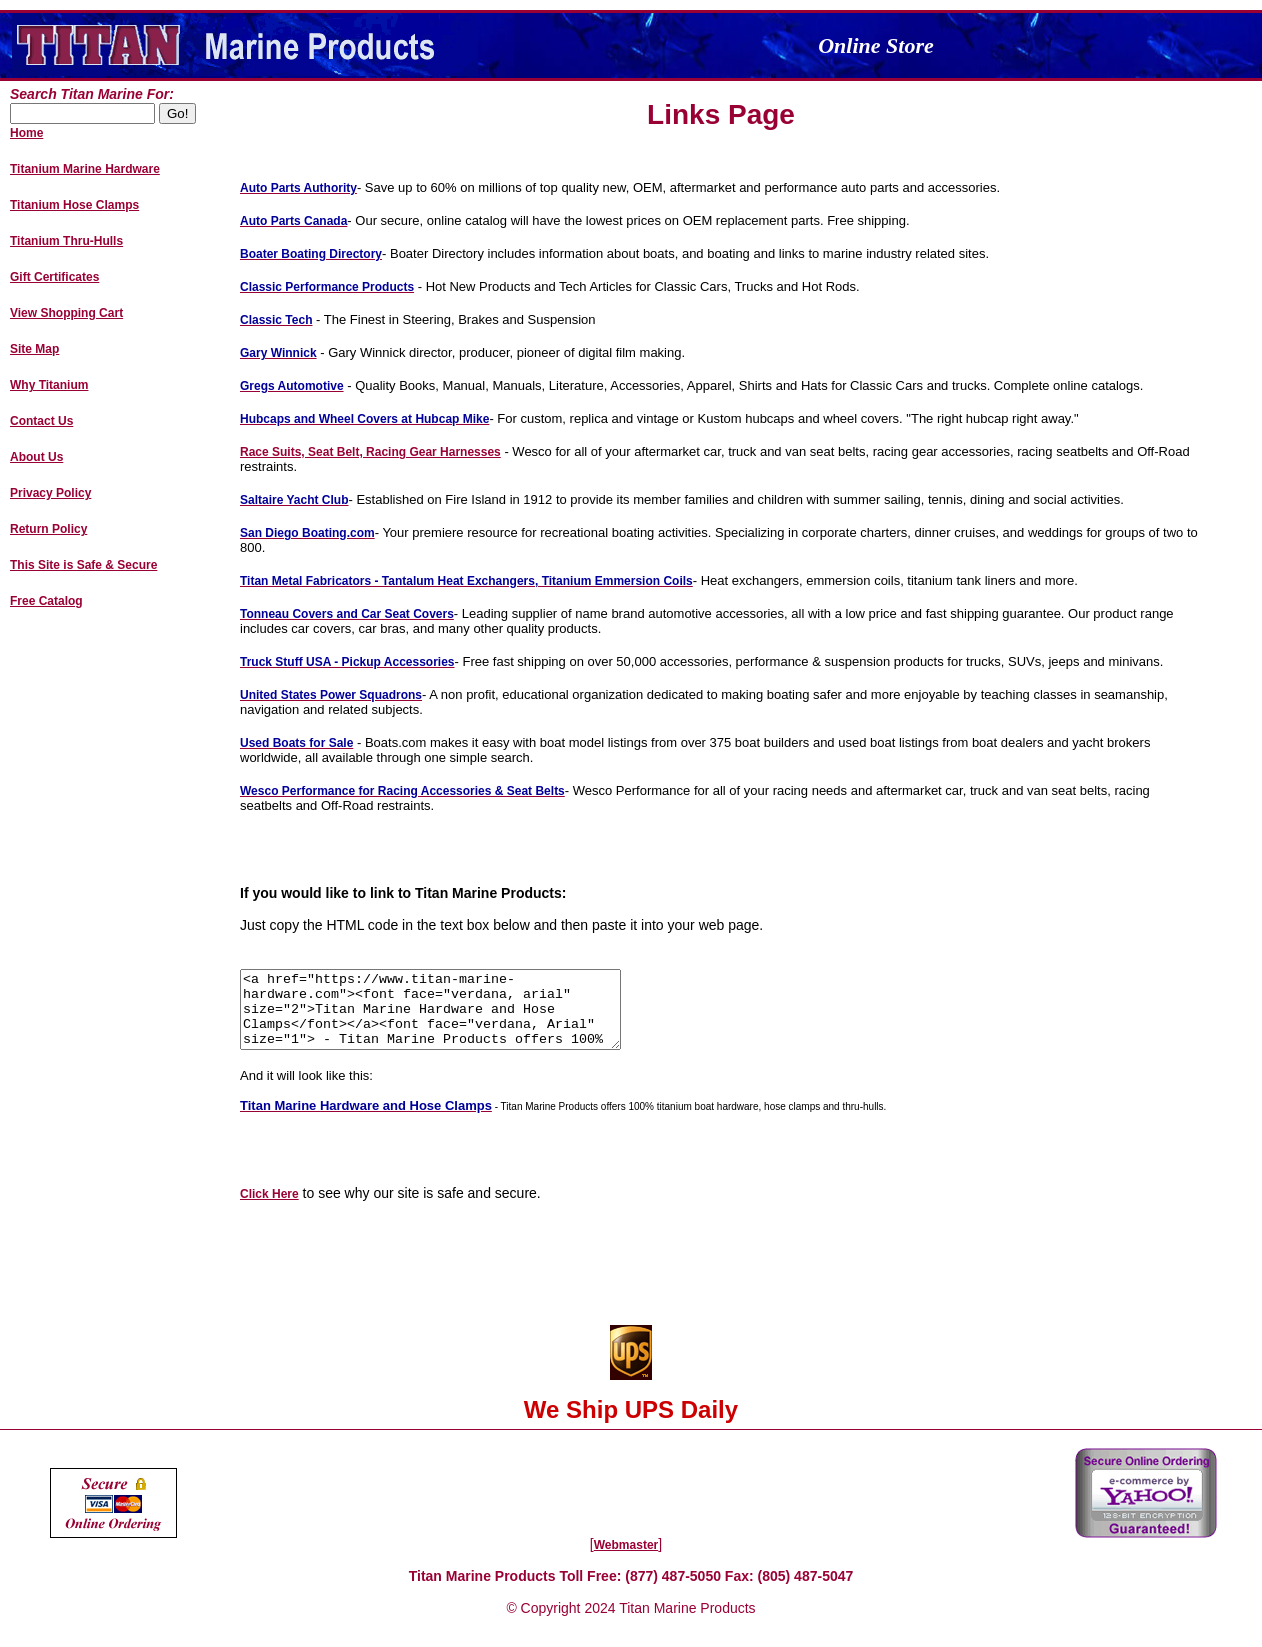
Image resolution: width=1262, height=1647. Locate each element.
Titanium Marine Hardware (85, 169)
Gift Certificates (54, 277)
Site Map (34, 349)
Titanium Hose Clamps (74, 205)
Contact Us (41, 421)
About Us (36, 457)
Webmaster (626, 1560)
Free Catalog (46, 601)
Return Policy (48, 529)
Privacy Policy (50, 493)
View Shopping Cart (66, 313)
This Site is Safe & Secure (83, 565)
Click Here (269, 1209)
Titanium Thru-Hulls (66, 241)
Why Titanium (49, 385)
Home (26, 133)
